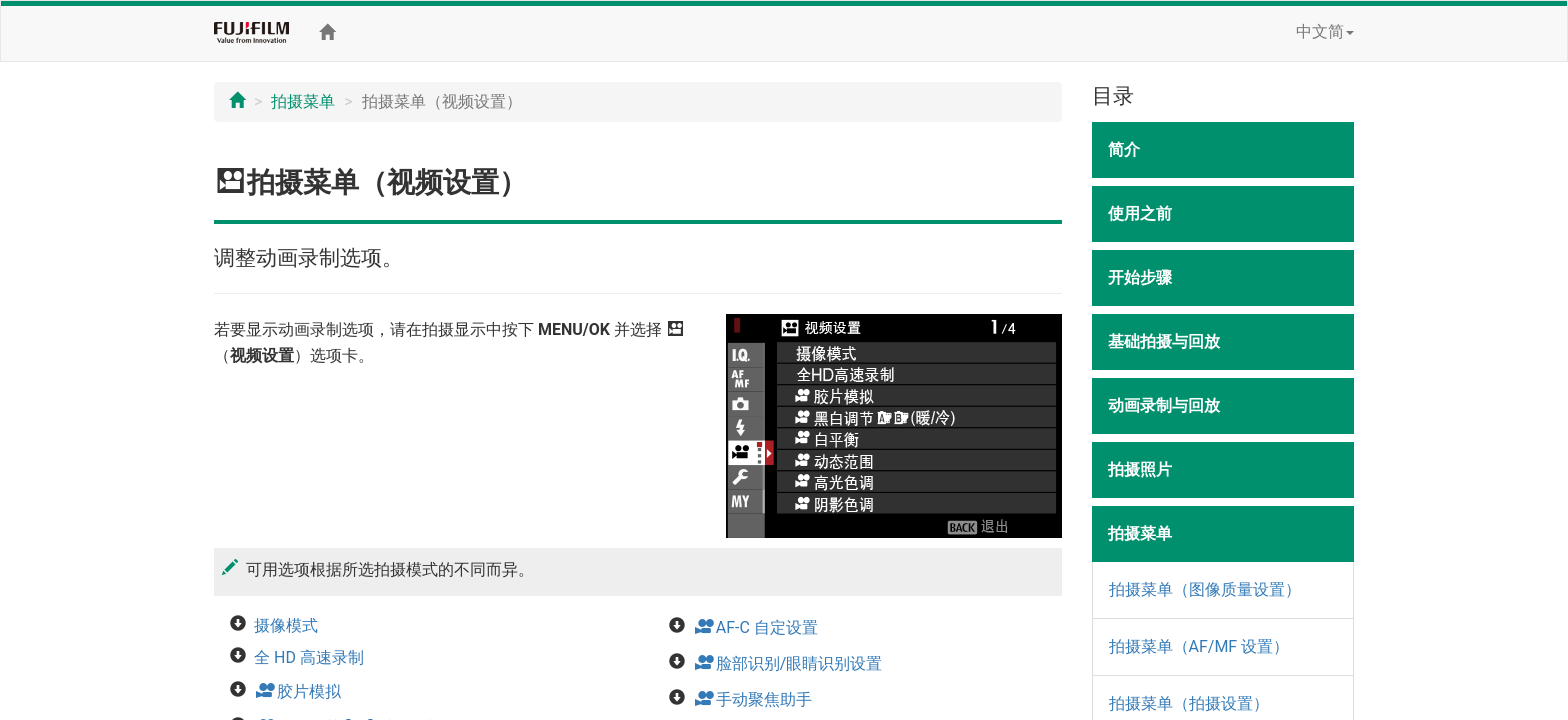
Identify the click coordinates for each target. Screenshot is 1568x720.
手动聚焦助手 (752, 699)
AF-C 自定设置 (755, 627)
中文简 (1325, 31)
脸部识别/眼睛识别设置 (788, 663)
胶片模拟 (297, 691)
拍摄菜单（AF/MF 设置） (1199, 646)
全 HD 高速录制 (309, 657)
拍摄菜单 (303, 101)
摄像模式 (286, 625)
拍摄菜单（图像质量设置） (1205, 589)
